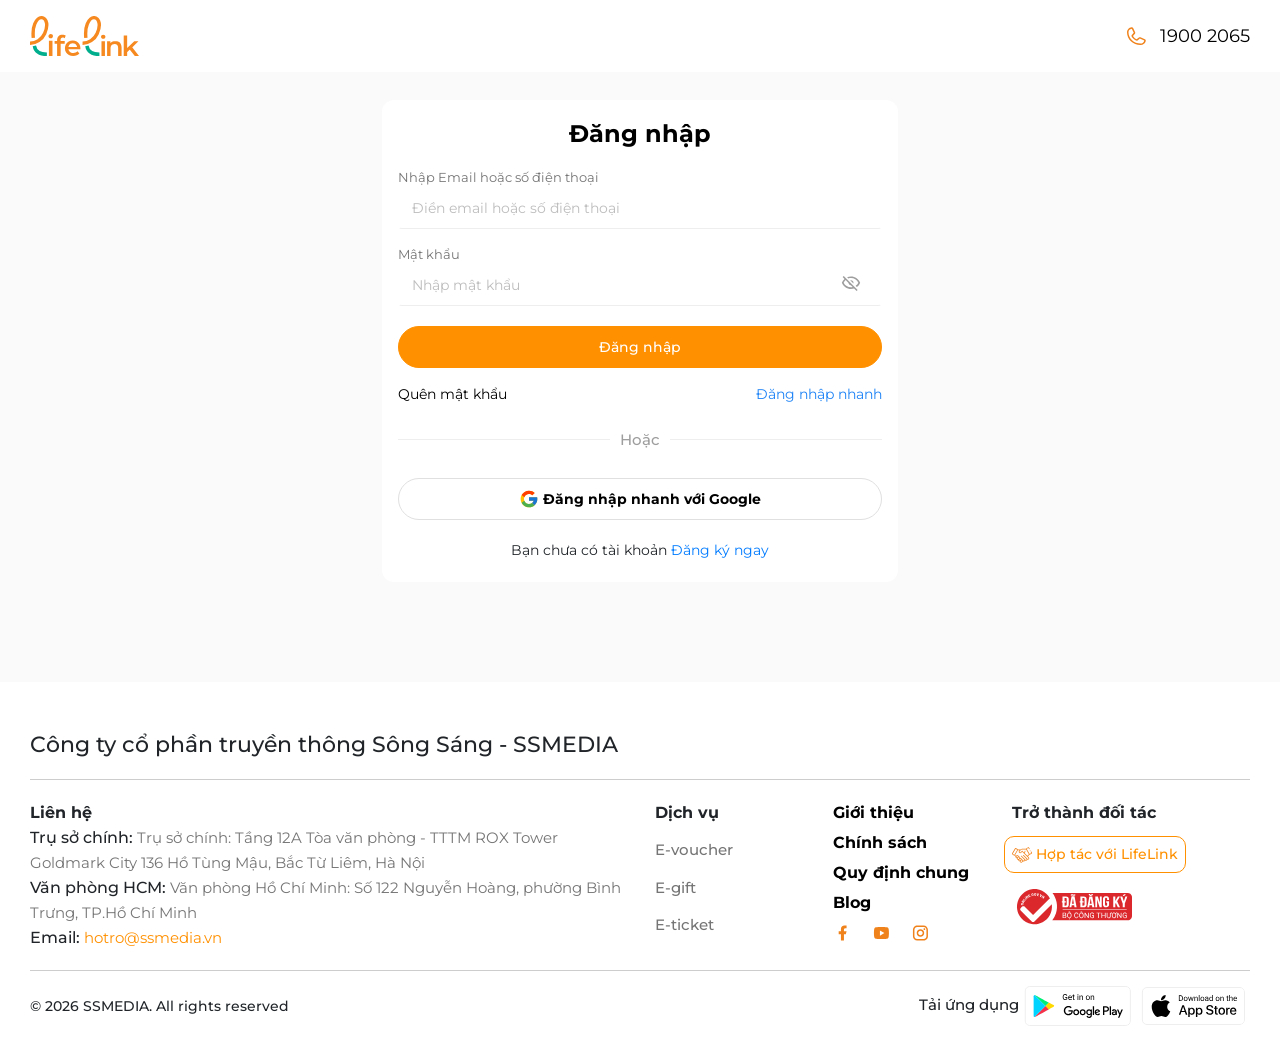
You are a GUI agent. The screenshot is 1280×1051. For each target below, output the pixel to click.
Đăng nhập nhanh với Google (640, 499)
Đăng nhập (640, 347)
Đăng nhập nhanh (819, 394)
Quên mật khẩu (452, 394)
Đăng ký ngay (720, 550)
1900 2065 (1205, 36)
